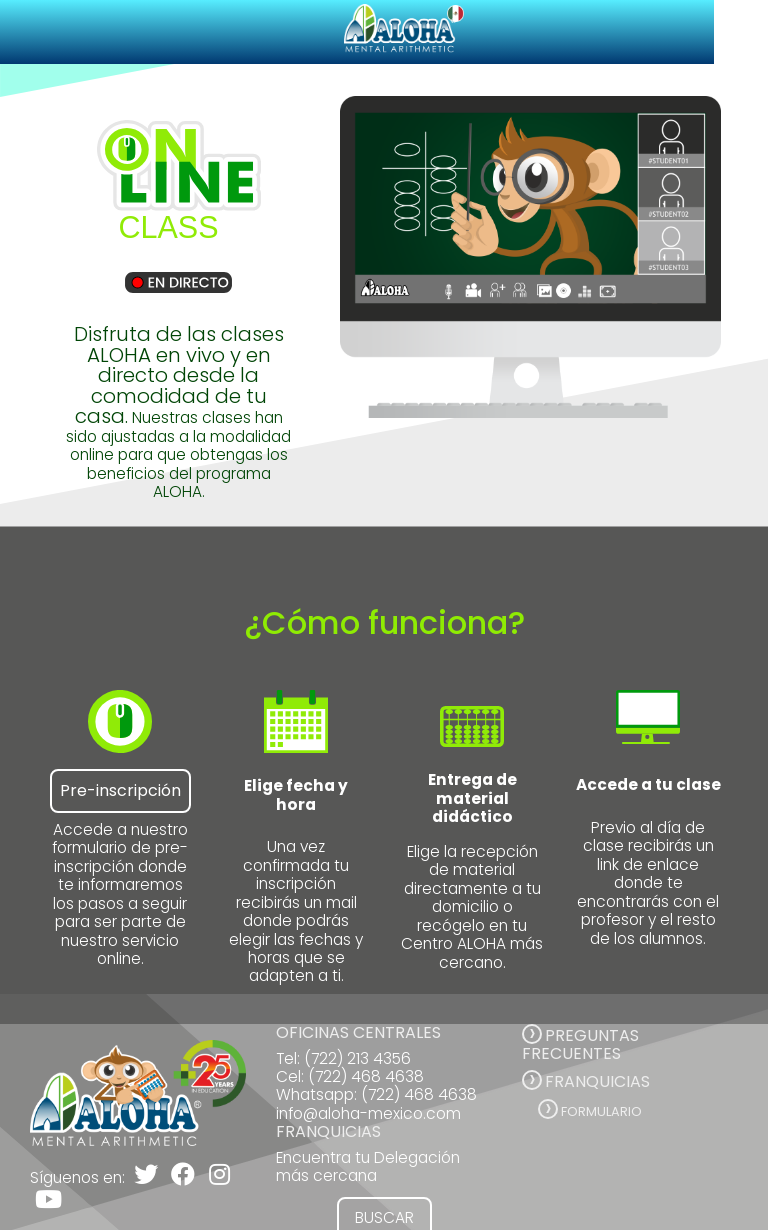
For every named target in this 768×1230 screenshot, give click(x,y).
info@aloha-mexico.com (368, 1113)
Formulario (601, 1111)
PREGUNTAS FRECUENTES (580, 1044)
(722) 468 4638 (366, 1076)
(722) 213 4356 (357, 1058)
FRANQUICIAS (597, 1081)
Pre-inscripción (120, 790)
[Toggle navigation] (741, 32)
